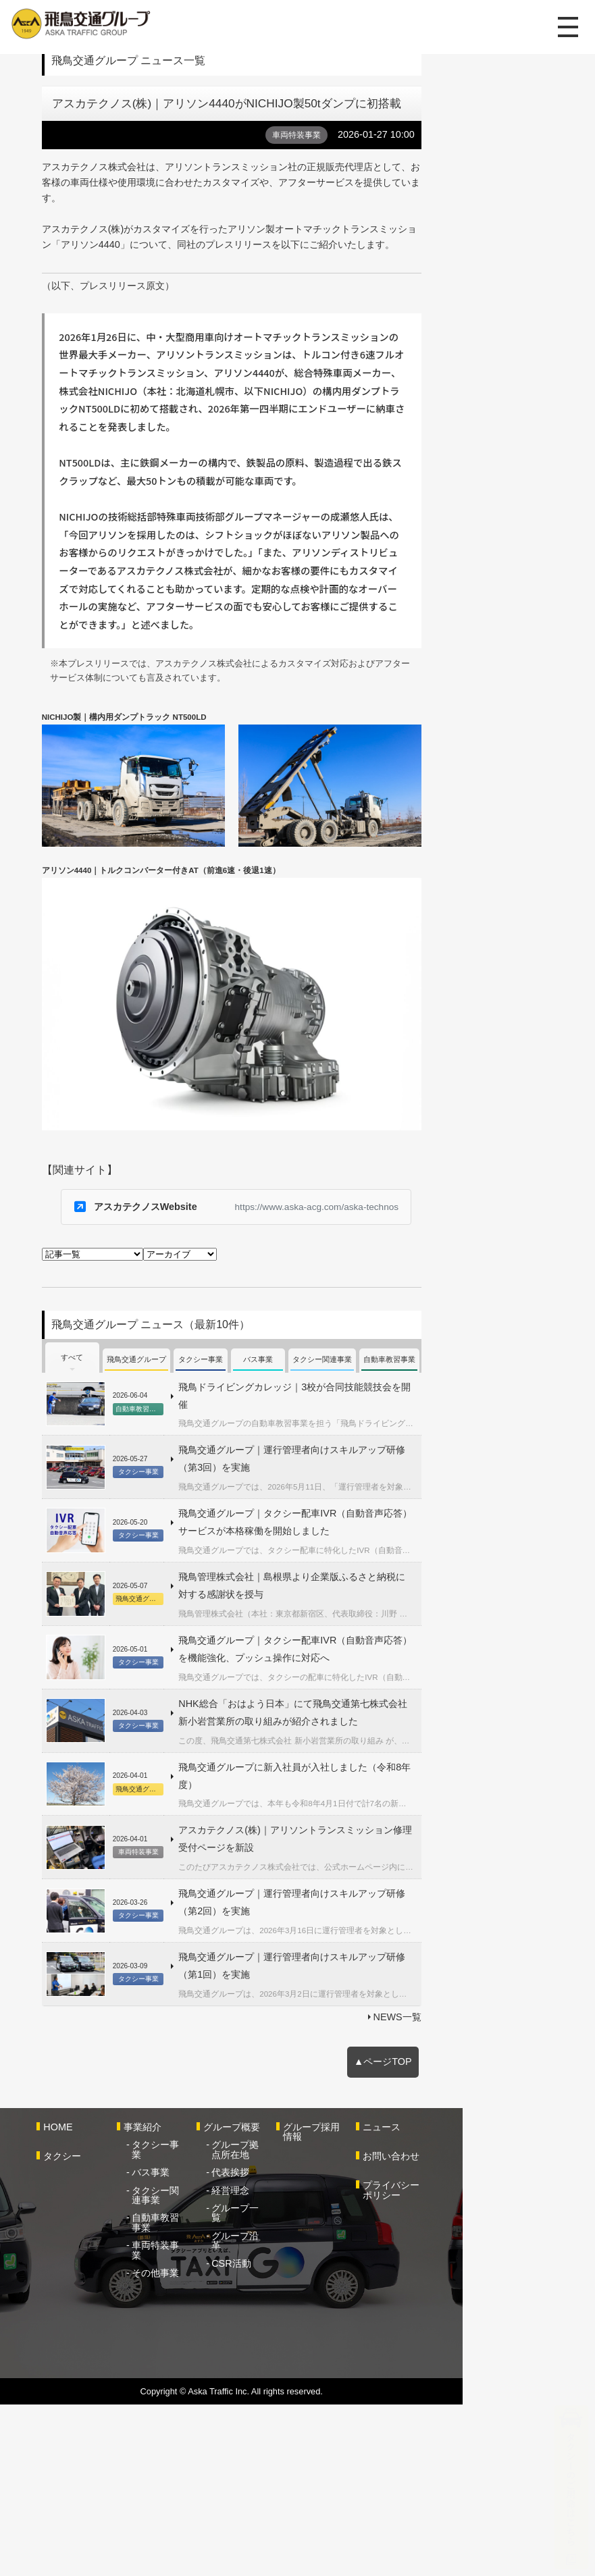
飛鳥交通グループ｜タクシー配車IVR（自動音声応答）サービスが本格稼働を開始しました (359, 1740)
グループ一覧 (294, 2381)
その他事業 (187, 2416)
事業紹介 (174, 2300)
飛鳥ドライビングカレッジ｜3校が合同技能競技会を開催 (311, 1628)
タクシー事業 (191, 2318)
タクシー (71, 2329)
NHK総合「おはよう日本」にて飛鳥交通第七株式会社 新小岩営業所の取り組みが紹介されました (357, 1920)
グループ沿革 (294, 2399)
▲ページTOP (505, 2233)
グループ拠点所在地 (299, 2323)
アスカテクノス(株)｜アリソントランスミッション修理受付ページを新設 (345, 2033)
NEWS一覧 (518, 2186)
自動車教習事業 (196, 2381)
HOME (67, 2300)
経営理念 (285, 2363)
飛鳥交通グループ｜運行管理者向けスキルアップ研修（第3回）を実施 (339, 1682)
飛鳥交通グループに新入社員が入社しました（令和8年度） (316, 1979)
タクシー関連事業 (196, 2359)
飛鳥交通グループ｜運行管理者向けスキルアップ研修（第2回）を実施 (339, 2086)
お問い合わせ (491, 2329)
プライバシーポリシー (505, 2363)
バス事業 (182, 2335)
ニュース (482, 2300)
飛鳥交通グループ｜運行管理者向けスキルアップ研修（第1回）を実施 (339, 2140)
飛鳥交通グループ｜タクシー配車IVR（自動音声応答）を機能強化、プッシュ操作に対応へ (359, 1857)
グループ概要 (286, 2300)
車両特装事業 (191, 2399)
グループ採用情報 (398, 2300)
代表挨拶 (285, 2345)
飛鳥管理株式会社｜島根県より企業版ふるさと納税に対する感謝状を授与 (346, 1798)
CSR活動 (285, 2416)
